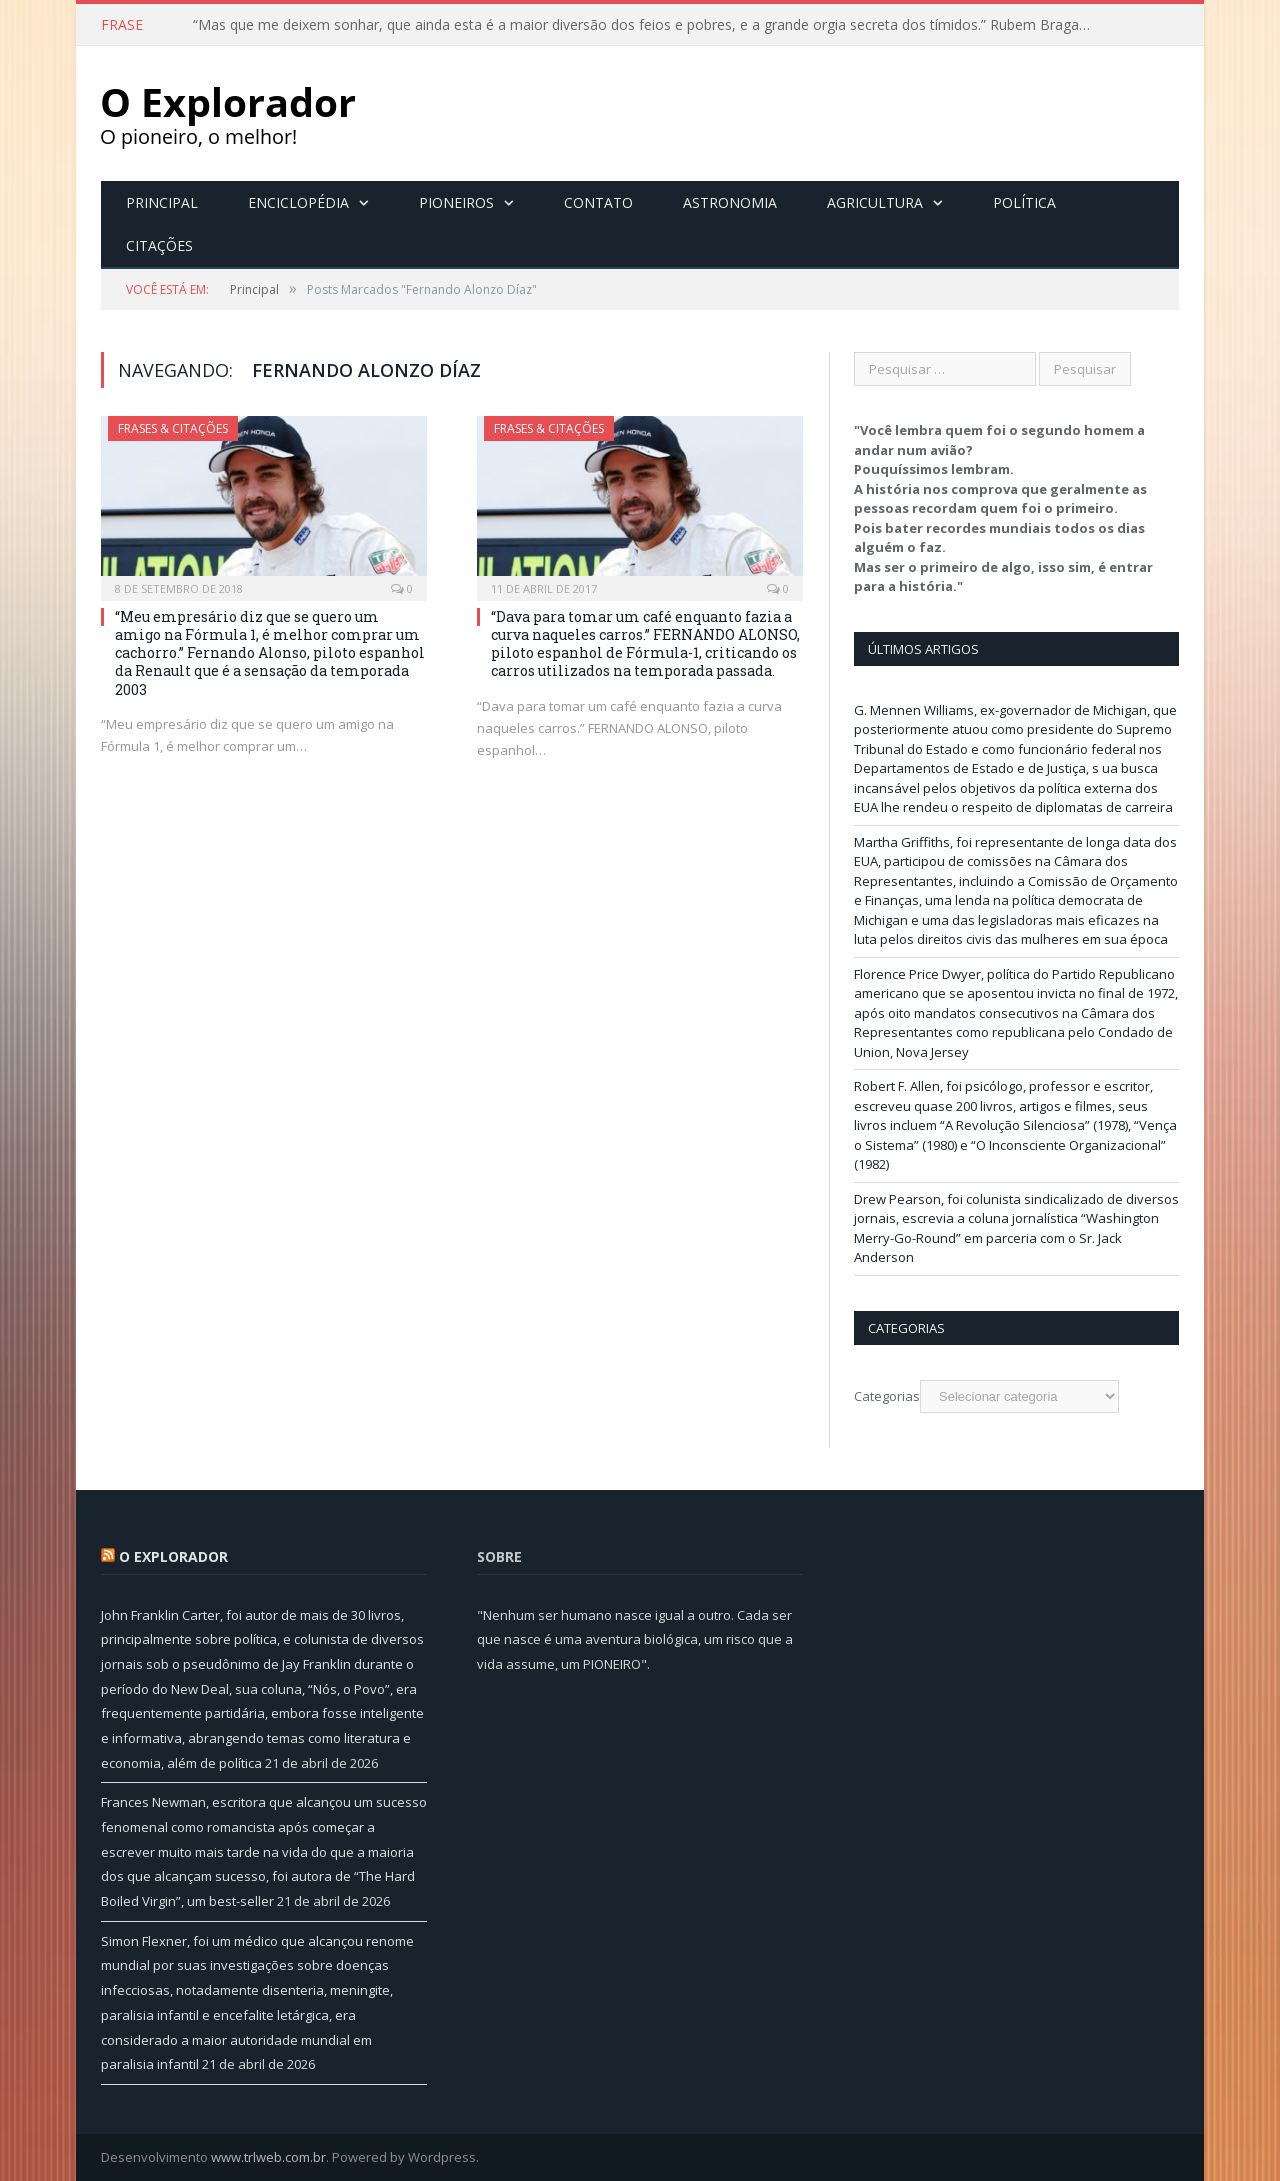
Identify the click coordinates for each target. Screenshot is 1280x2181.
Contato (598, 202)
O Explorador (173, 1556)
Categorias (887, 1396)
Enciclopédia (298, 202)
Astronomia (730, 202)
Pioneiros (456, 202)
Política (1024, 202)
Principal (162, 202)
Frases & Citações (173, 428)
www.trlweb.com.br (268, 2157)
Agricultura (875, 202)
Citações (159, 245)
